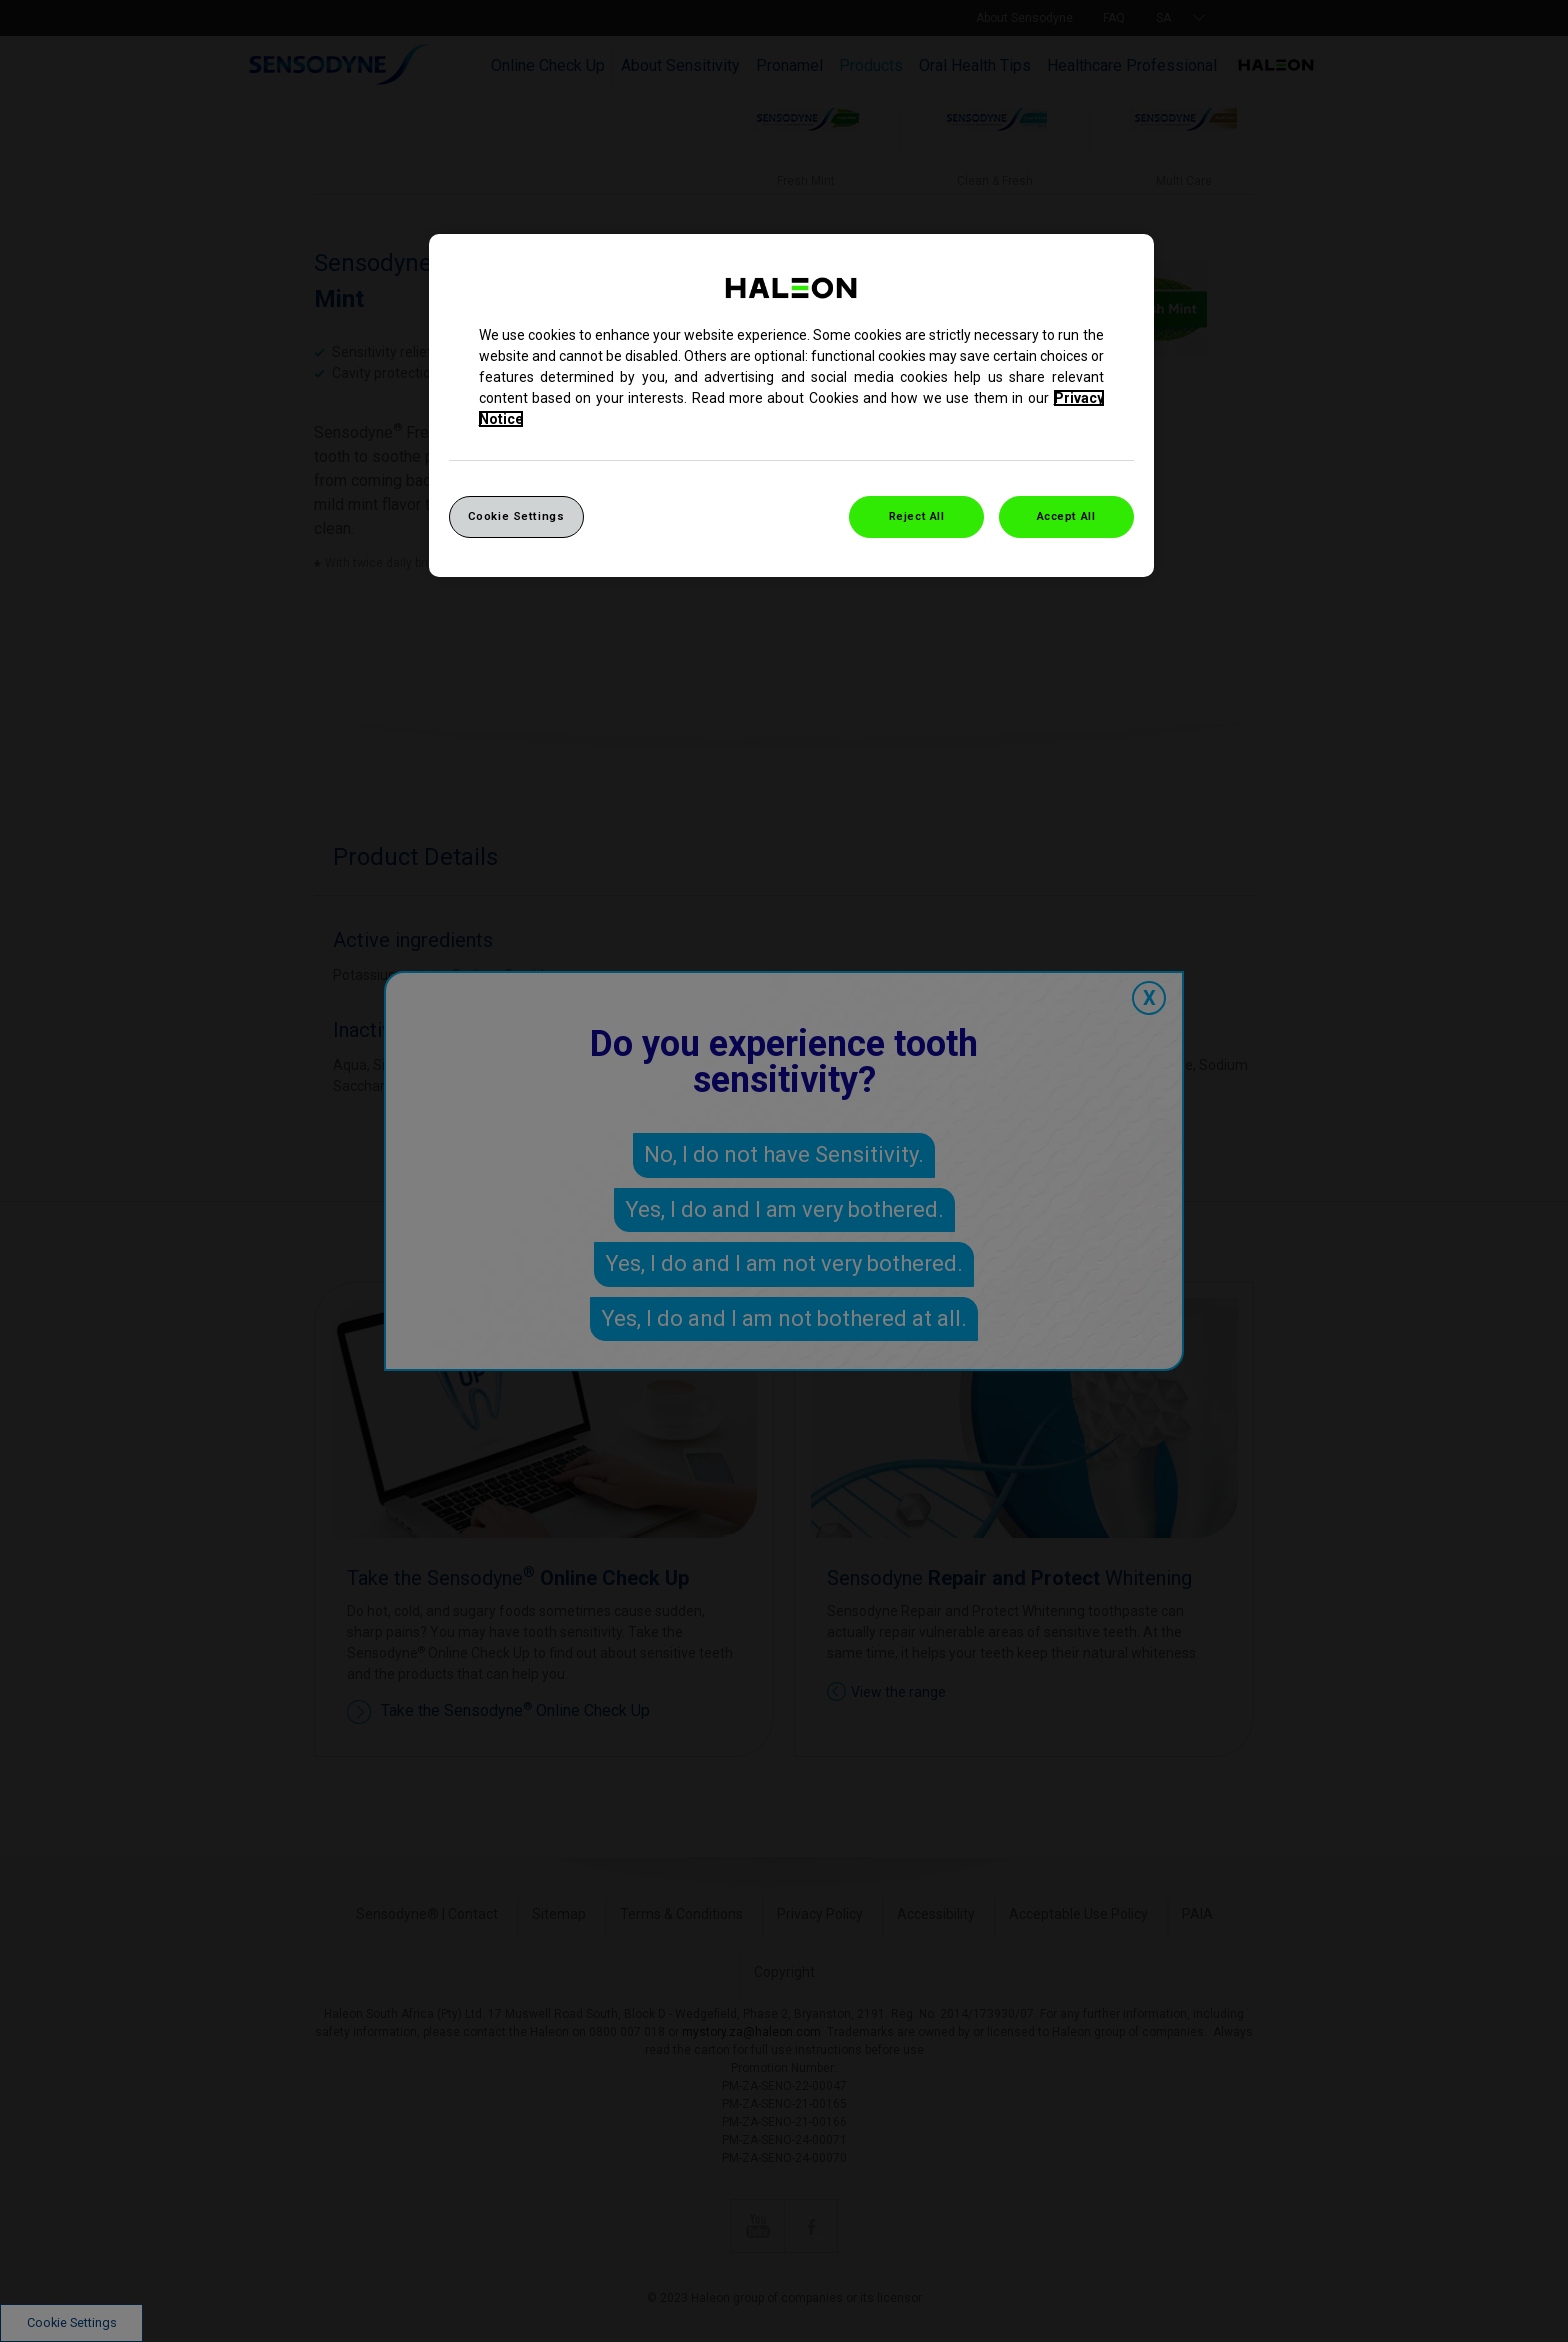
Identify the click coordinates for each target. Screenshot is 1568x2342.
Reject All (917, 516)
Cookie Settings (516, 516)
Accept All (1066, 516)
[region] (791, 405)
